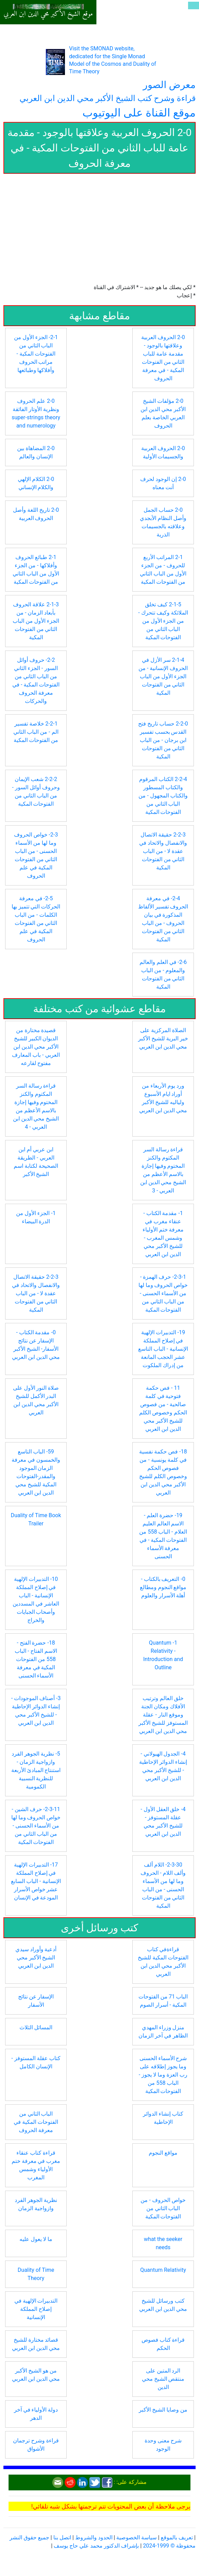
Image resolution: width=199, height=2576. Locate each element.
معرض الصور (169, 84)
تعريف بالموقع (177, 2537)
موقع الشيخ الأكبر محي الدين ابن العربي (48, 14)
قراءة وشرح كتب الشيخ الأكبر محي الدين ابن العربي (107, 98)
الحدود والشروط (93, 2537)
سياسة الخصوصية (136, 2537)
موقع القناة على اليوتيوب (139, 112)
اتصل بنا (62, 2537)
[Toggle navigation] (193, 5)
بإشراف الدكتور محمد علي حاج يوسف (96, 2545)
